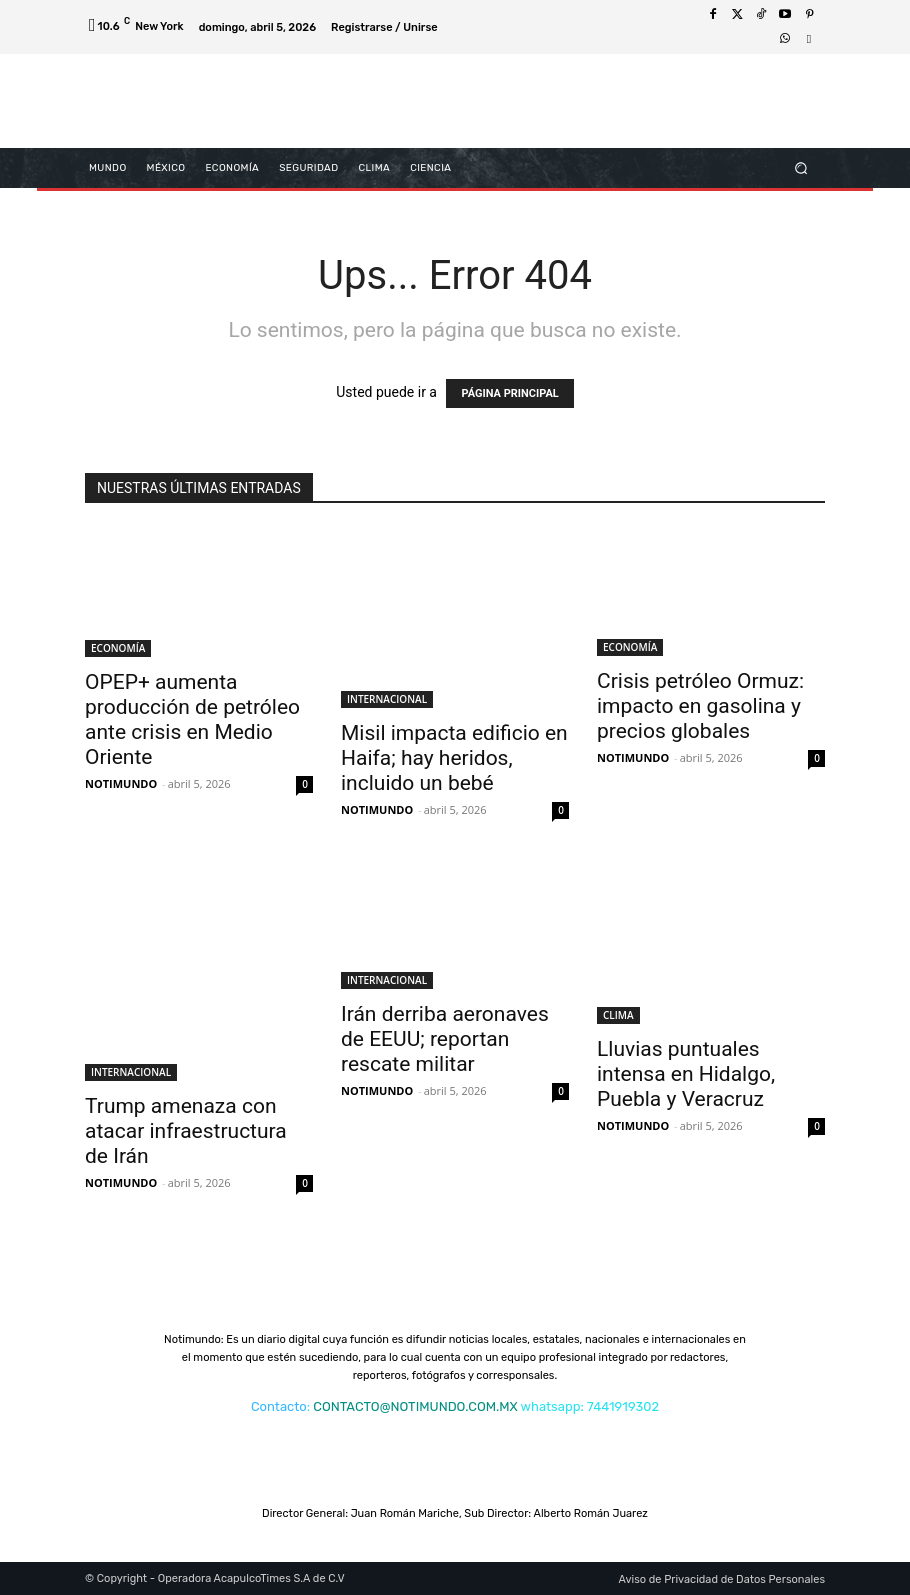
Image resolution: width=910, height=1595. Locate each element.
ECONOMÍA (118, 648)
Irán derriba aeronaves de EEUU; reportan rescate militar (445, 1039)
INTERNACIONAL (387, 699)
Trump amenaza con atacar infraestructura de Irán (186, 1131)
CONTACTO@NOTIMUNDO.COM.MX (415, 1406)
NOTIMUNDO (121, 783)
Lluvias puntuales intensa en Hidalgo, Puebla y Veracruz (686, 1074)
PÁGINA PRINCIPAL (509, 393)
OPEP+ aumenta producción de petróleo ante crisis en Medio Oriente (192, 719)
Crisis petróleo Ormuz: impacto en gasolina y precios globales (700, 706)
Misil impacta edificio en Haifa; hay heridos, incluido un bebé (454, 758)
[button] (801, 167)
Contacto (279, 1406)
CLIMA (618, 1015)
